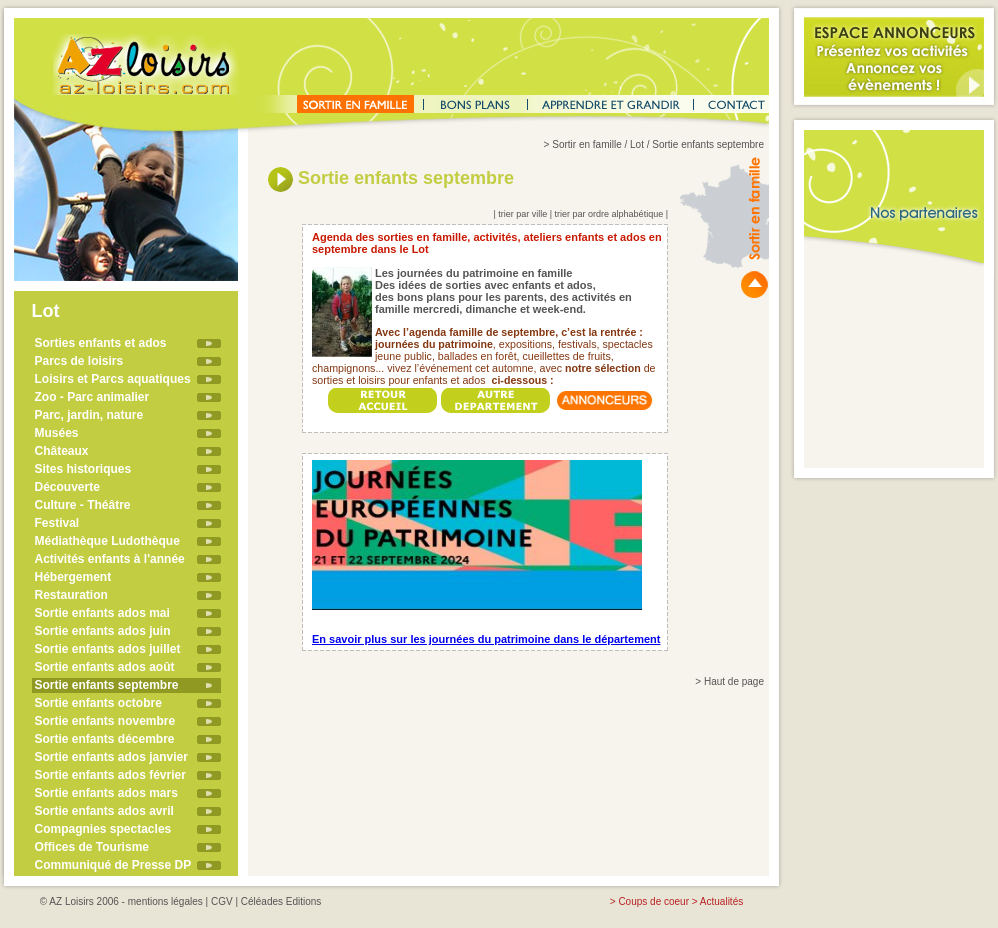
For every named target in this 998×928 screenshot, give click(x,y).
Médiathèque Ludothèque (107, 541)
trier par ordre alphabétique (609, 214)
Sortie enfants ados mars (106, 793)
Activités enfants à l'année (110, 559)
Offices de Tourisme (92, 847)
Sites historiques (83, 469)
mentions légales (165, 901)
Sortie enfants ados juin (103, 631)
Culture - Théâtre (83, 505)
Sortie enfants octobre (98, 703)
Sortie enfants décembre (105, 739)
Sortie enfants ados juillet (108, 649)
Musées (57, 433)
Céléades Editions (281, 901)
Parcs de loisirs (79, 361)
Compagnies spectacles (103, 829)
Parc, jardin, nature (89, 415)
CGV (222, 901)
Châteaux (62, 451)
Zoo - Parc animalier (92, 397)
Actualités (721, 901)
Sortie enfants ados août (105, 667)
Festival (57, 523)
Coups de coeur (653, 901)
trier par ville (522, 214)
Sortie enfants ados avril (104, 811)
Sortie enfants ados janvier (111, 757)
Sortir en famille (586, 144)
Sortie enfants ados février (110, 775)
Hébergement (73, 577)
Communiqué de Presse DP (113, 865)
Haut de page (734, 681)
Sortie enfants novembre (105, 721)
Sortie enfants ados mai (102, 613)
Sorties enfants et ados (101, 343)
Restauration (71, 595)
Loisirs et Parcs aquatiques (113, 379)
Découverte (67, 487)
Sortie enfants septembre (107, 685)
